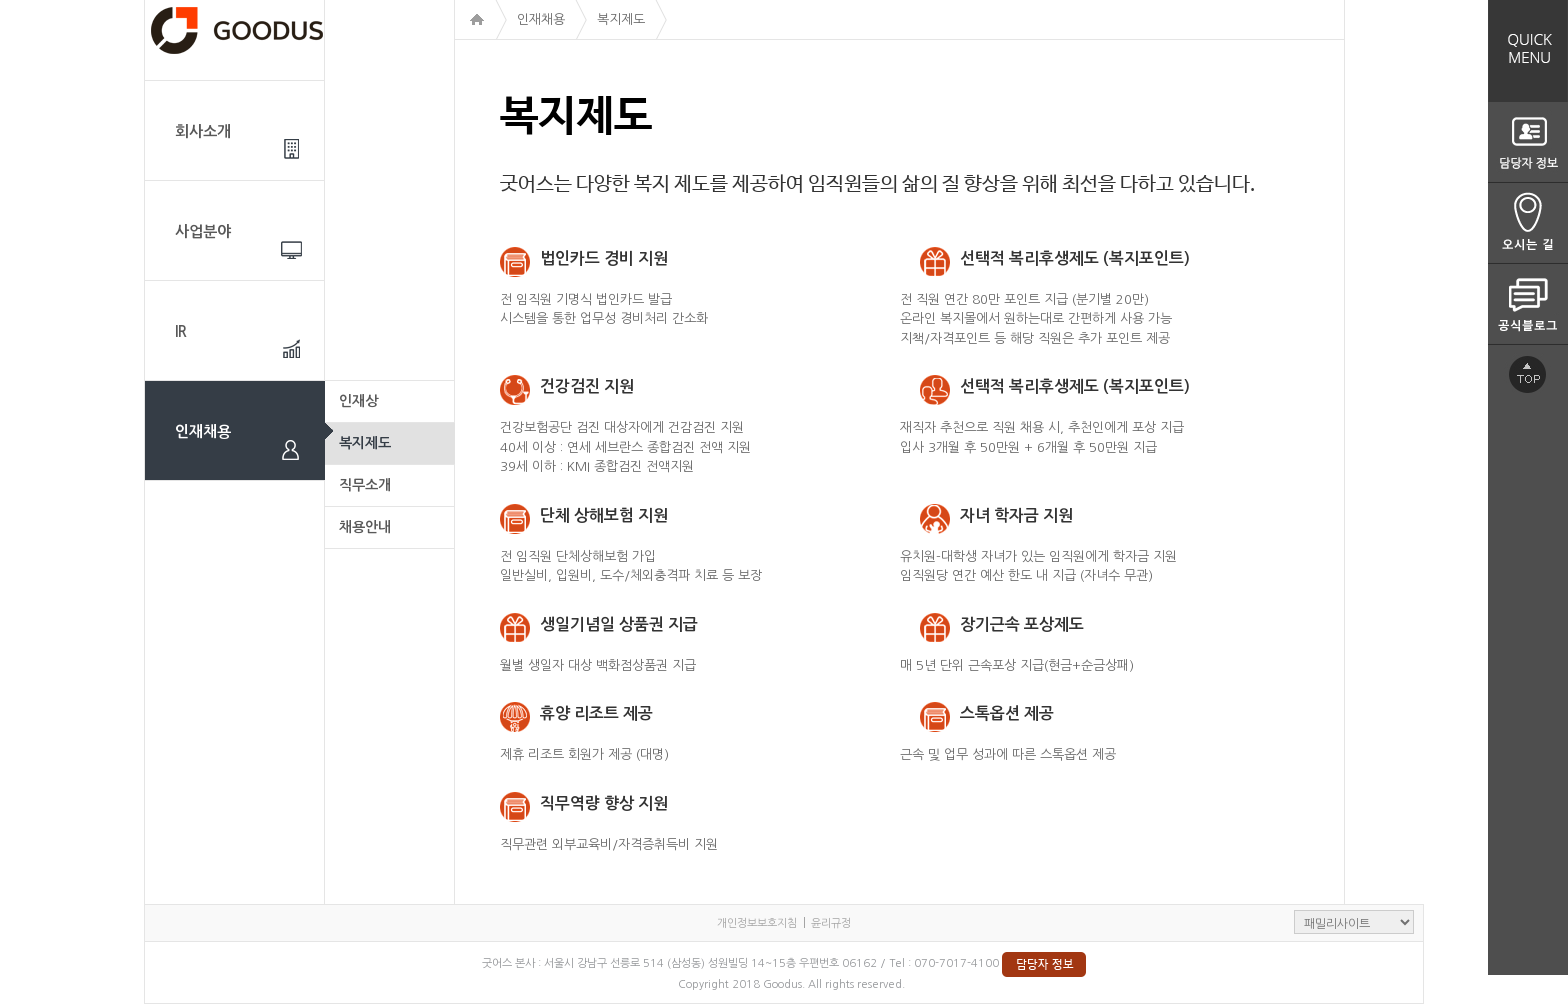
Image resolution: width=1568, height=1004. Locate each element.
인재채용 (203, 431)
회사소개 (203, 131)
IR (181, 331)
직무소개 (365, 485)
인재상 (358, 401)
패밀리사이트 (1354, 922)
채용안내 (365, 527)
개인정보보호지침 (757, 923)
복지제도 (365, 443)
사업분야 (203, 231)
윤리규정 (831, 923)
